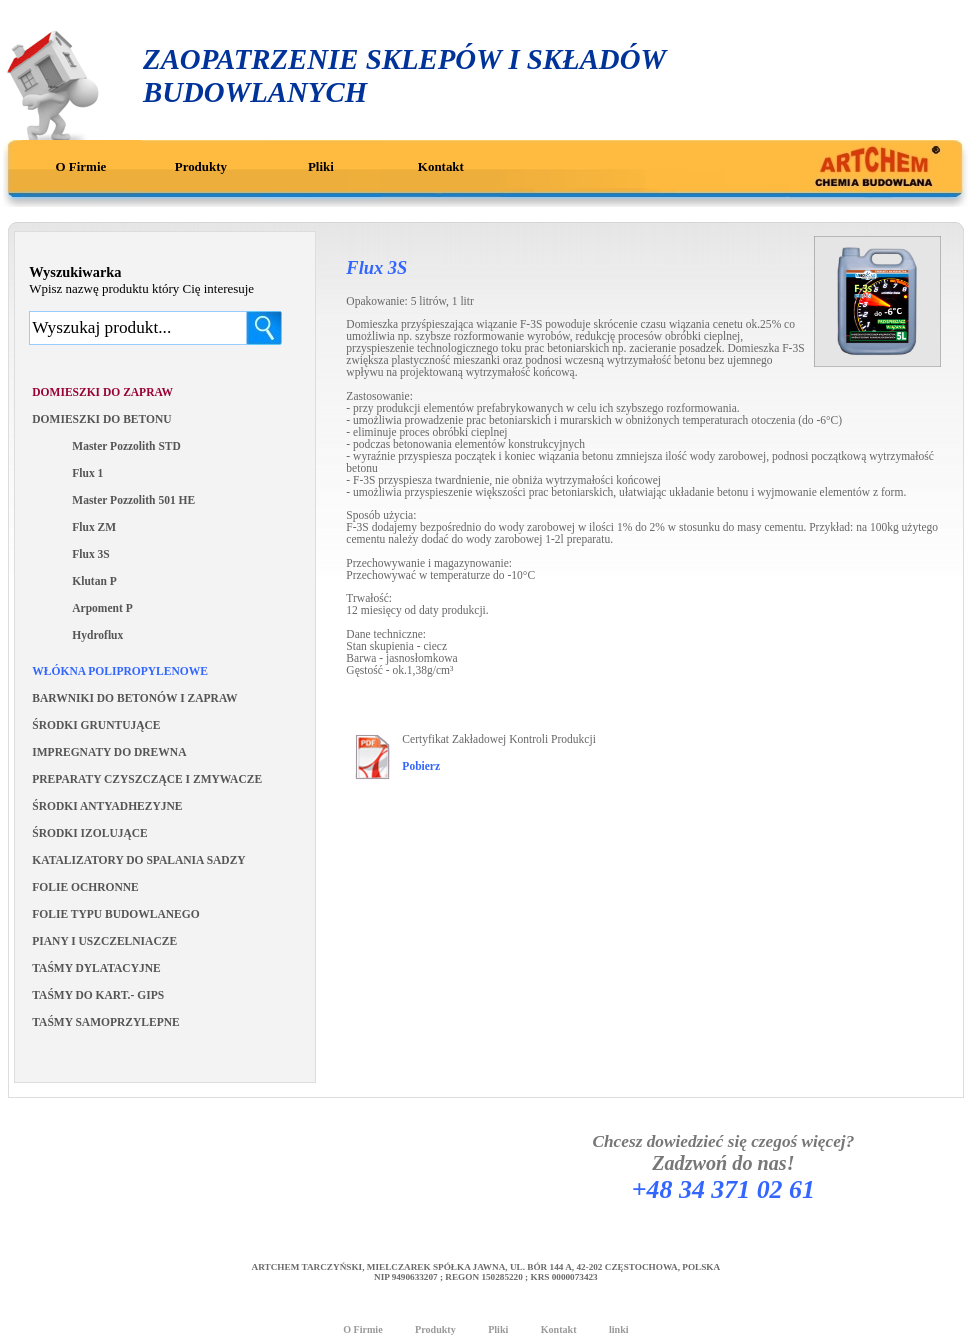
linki (619, 1329)
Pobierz (421, 766)
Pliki (321, 166)
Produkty (201, 166)
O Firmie (81, 166)
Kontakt (441, 166)
